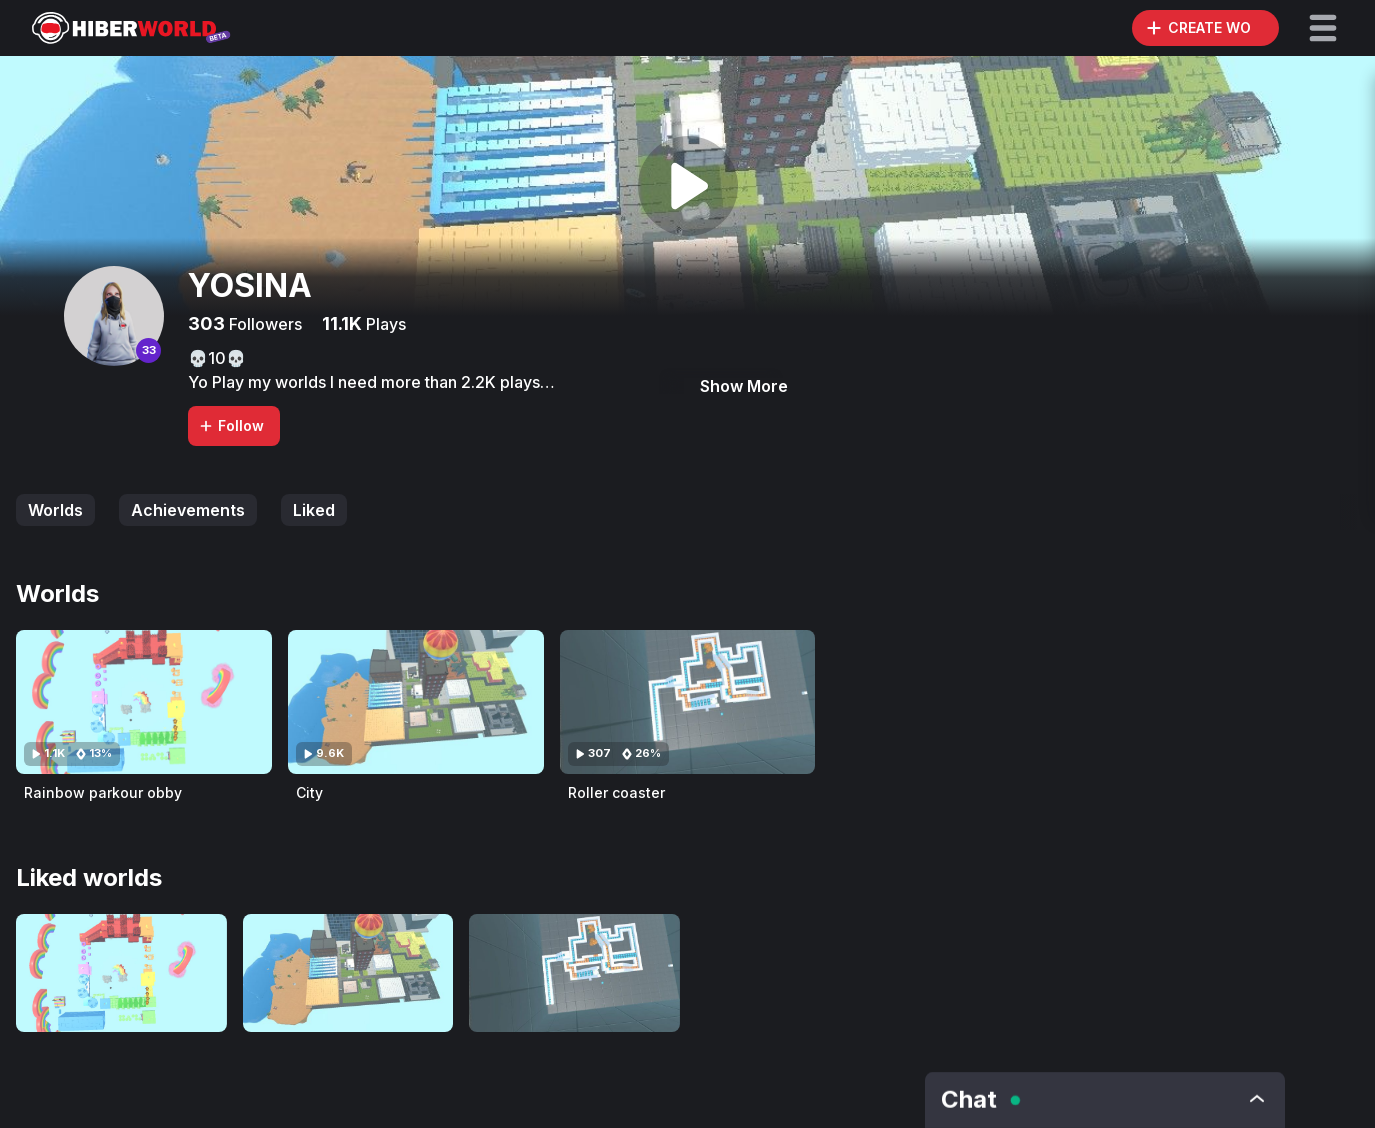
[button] (1323, 28)
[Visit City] (416, 702)
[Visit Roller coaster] (688, 702)
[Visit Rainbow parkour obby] (144, 702)
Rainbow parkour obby (103, 792)
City (309, 792)
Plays (384, 324)
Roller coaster (616, 792)
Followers (263, 324)
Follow (231, 425)
